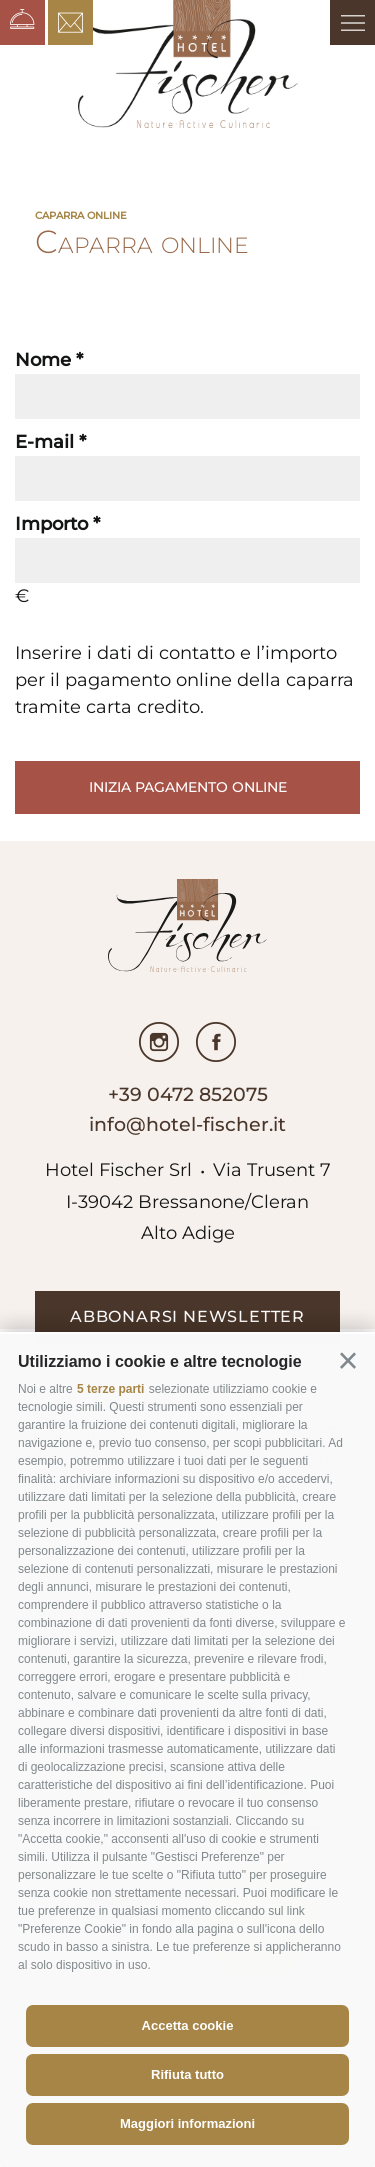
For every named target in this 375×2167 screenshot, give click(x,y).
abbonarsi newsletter (187, 1316)
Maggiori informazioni (187, 2123)
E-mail (44, 442)
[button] (348, 1361)
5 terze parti (110, 1389)
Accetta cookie (188, 2025)
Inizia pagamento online (188, 787)
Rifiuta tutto (187, 2074)
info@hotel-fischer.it (187, 1124)
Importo (51, 524)
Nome (43, 360)
